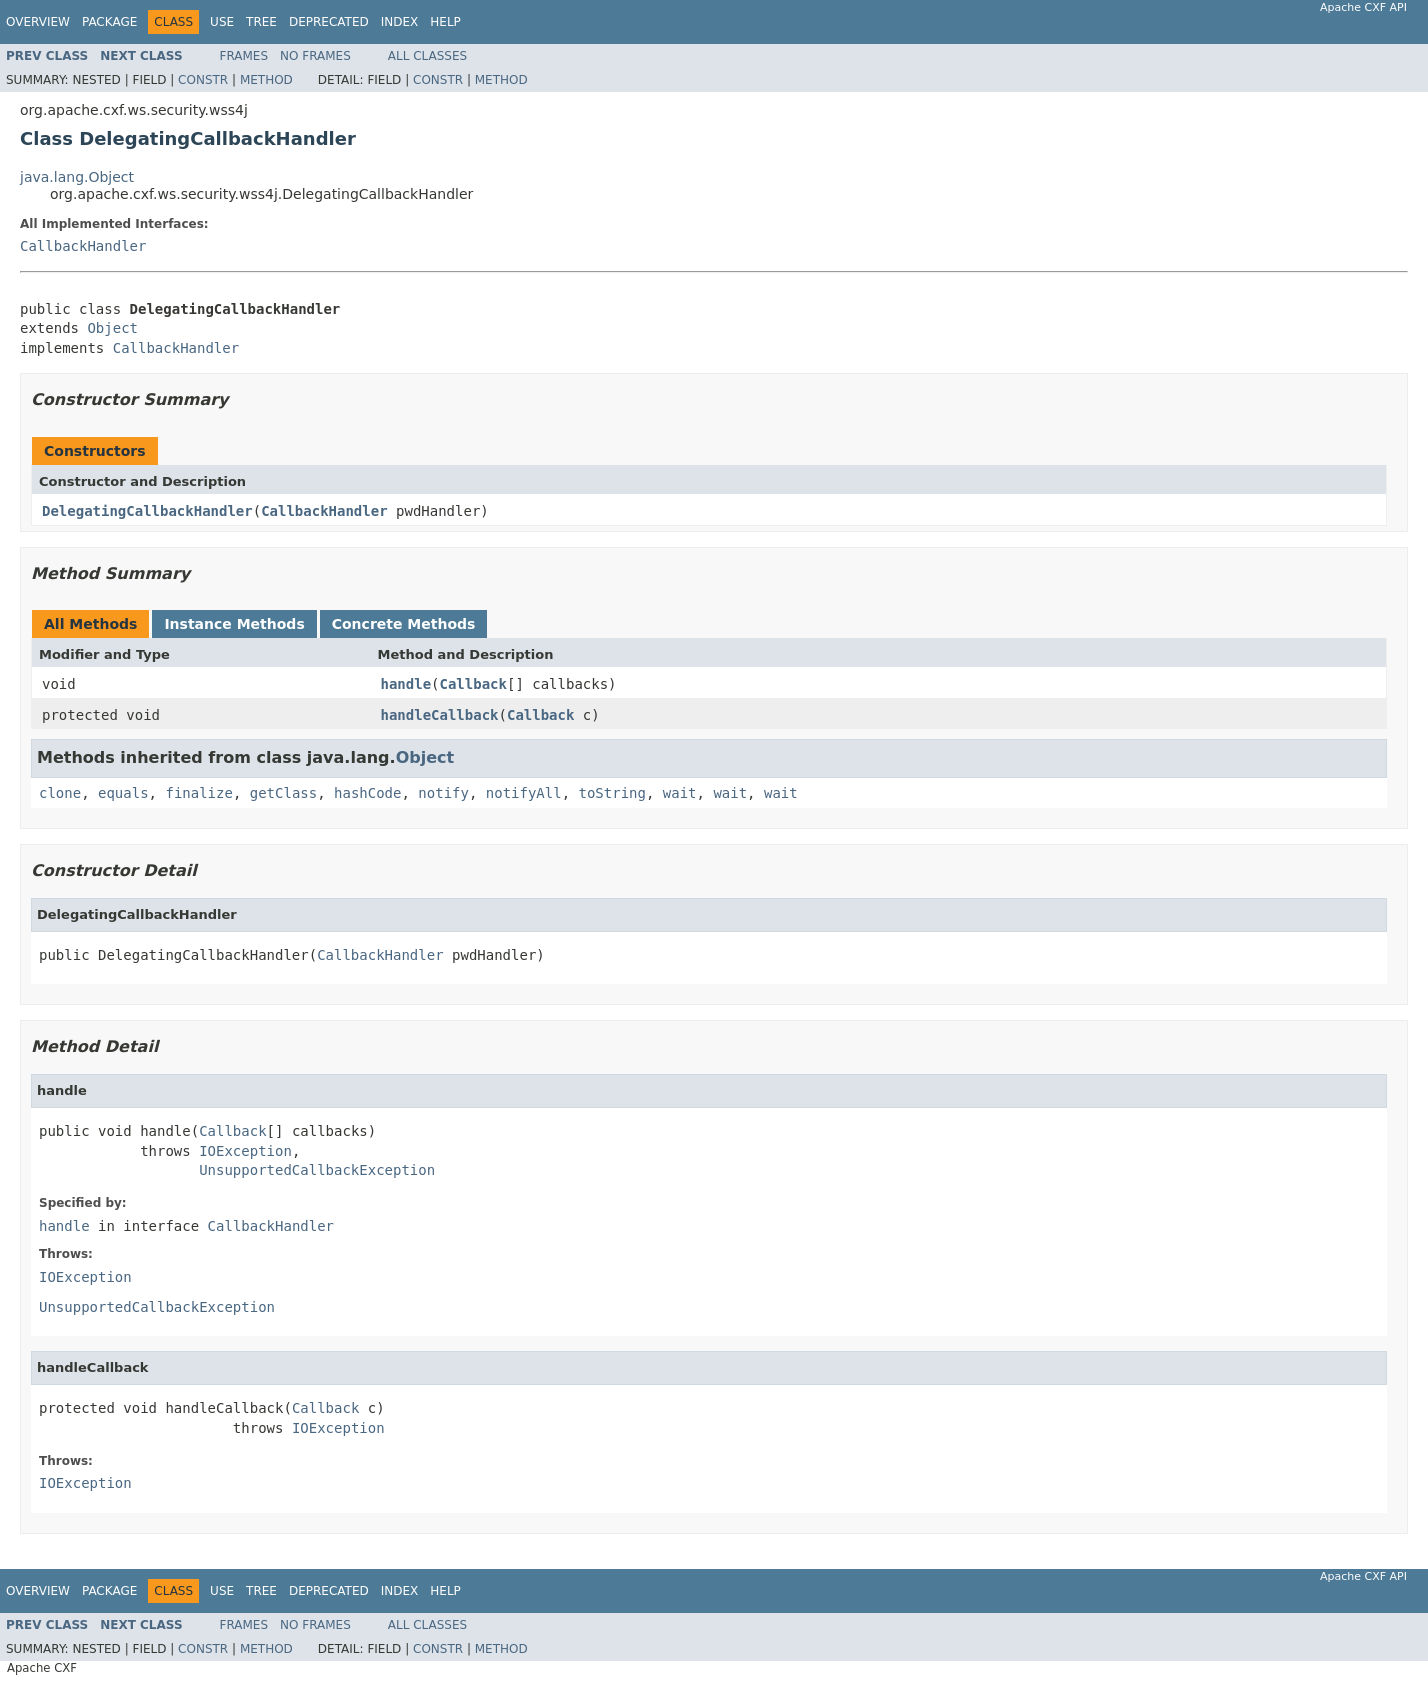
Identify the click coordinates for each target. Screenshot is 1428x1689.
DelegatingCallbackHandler (147, 511)
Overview (38, 22)
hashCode (367, 793)
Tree (261, 22)
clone (60, 793)
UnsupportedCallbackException (317, 1170)
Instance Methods (234, 624)
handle (406, 684)
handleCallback (440, 715)
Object (112, 328)
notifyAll (524, 793)
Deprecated (329, 22)
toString (612, 793)
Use (222, 22)
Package (109, 22)
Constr (203, 80)
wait (680, 793)
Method (266, 80)
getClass (283, 793)
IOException (245, 1151)
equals (123, 793)
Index (400, 22)
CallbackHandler (83, 246)
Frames (244, 56)
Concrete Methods (404, 624)
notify (443, 793)
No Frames (315, 56)
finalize (198, 793)
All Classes (427, 56)
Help (445, 22)
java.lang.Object (77, 177)
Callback (473, 684)
